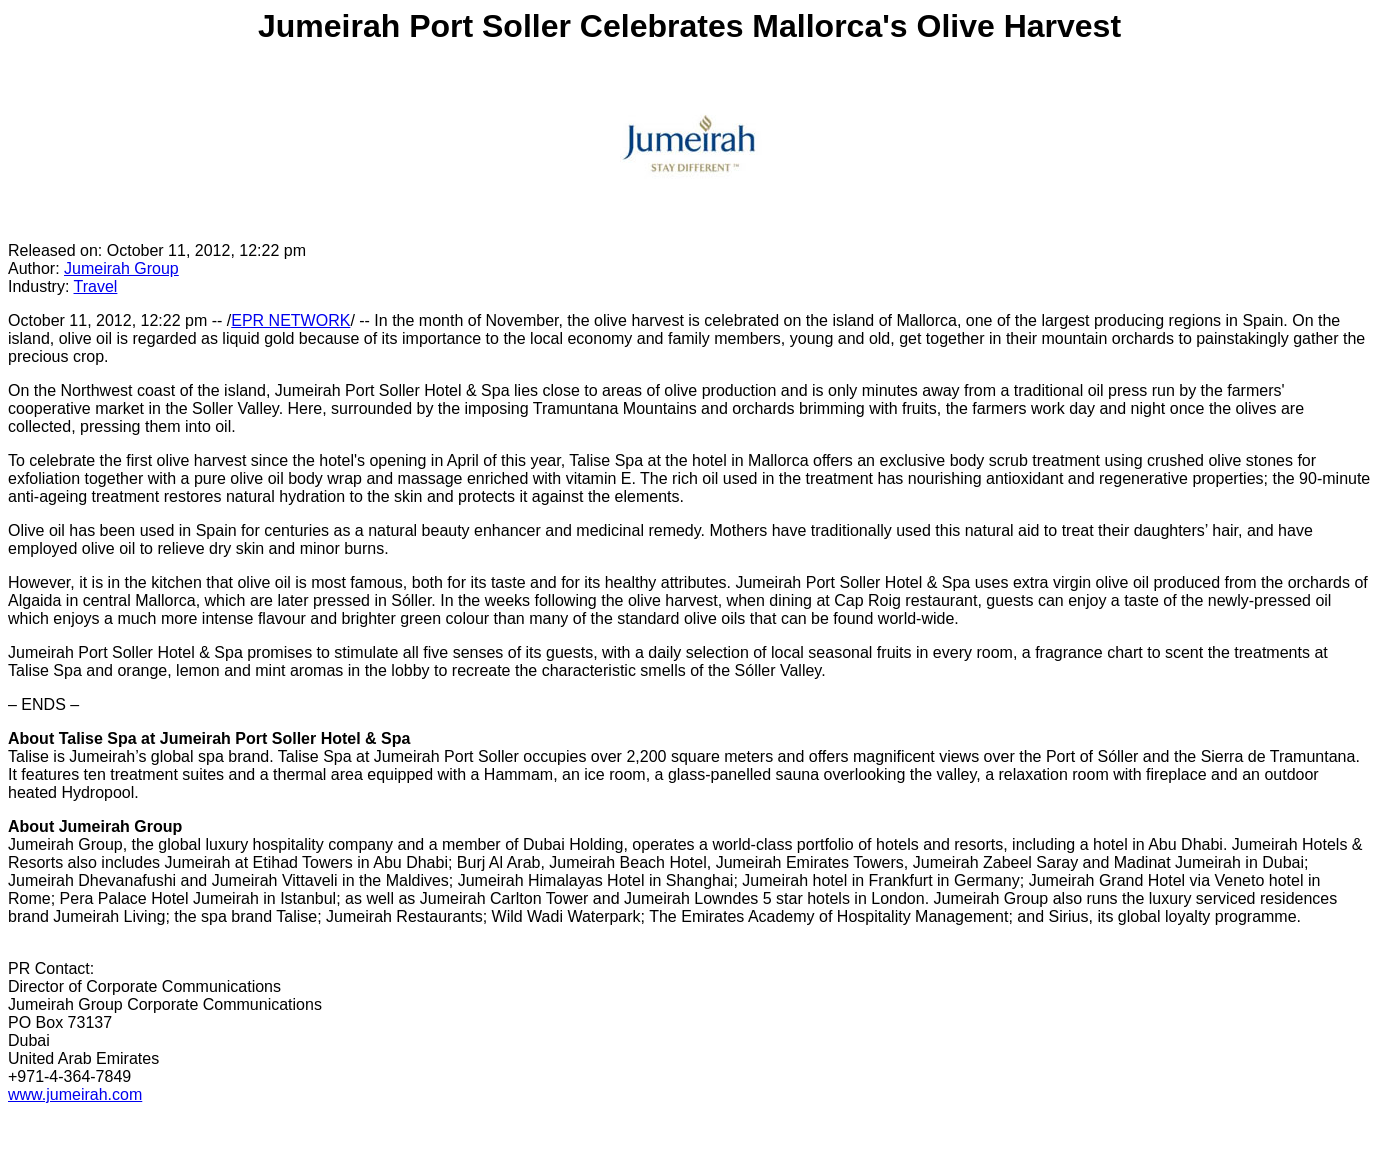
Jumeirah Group (121, 268)
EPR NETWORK (290, 320)
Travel (96, 286)
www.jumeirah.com (75, 1094)
